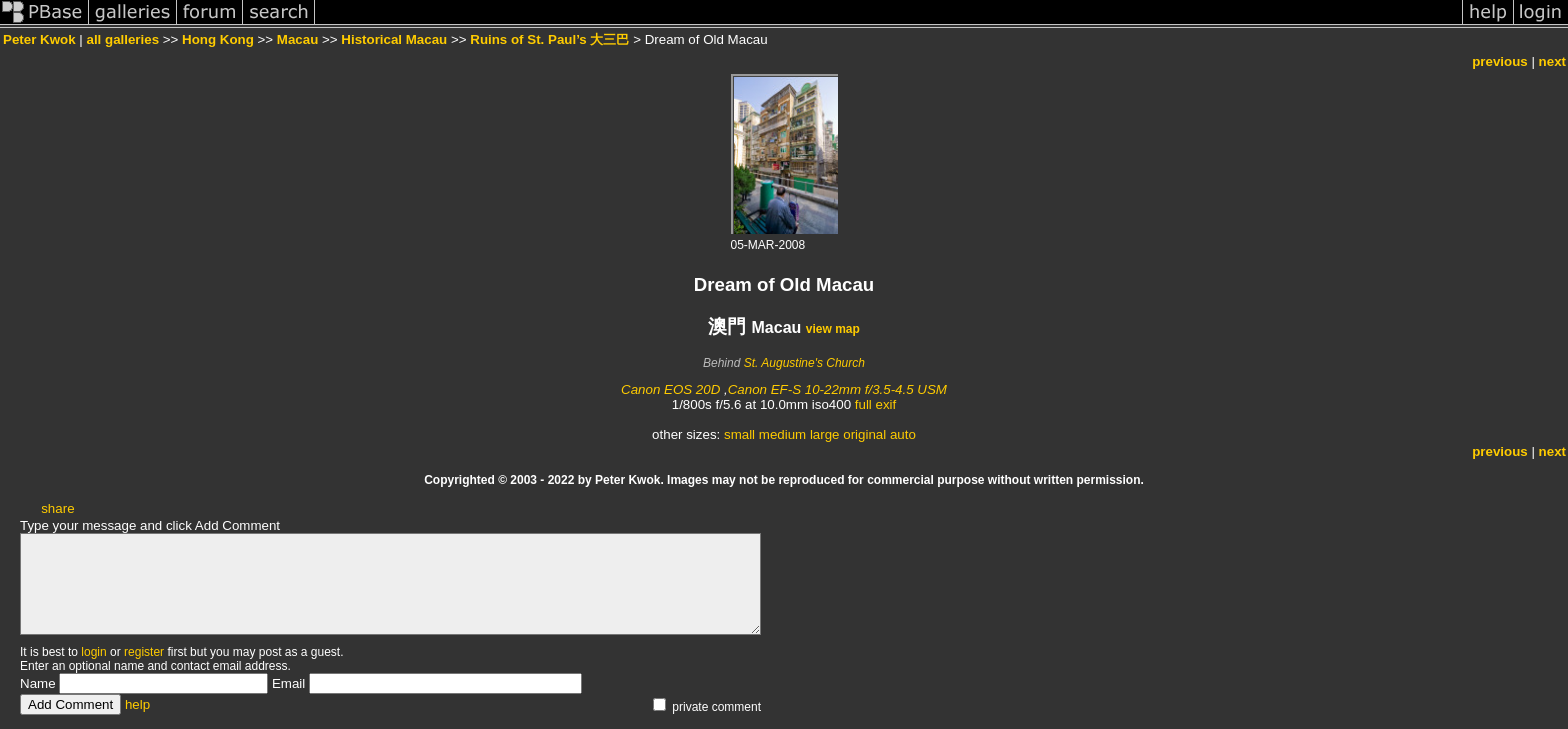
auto (903, 434)
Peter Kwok (39, 39)
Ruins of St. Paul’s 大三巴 (549, 39)
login (93, 652)
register (144, 652)
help (137, 704)
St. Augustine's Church (804, 363)
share (57, 508)
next (1552, 61)
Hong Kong (218, 39)
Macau (297, 39)
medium (782, 434)
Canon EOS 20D (670, 389)
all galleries (122, 39)
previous (1500, 61)
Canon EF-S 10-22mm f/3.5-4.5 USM (837, 389)
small (739, 434)
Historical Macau (394, 39)
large (825, 434)
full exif (875, 404)
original (864, 434)
